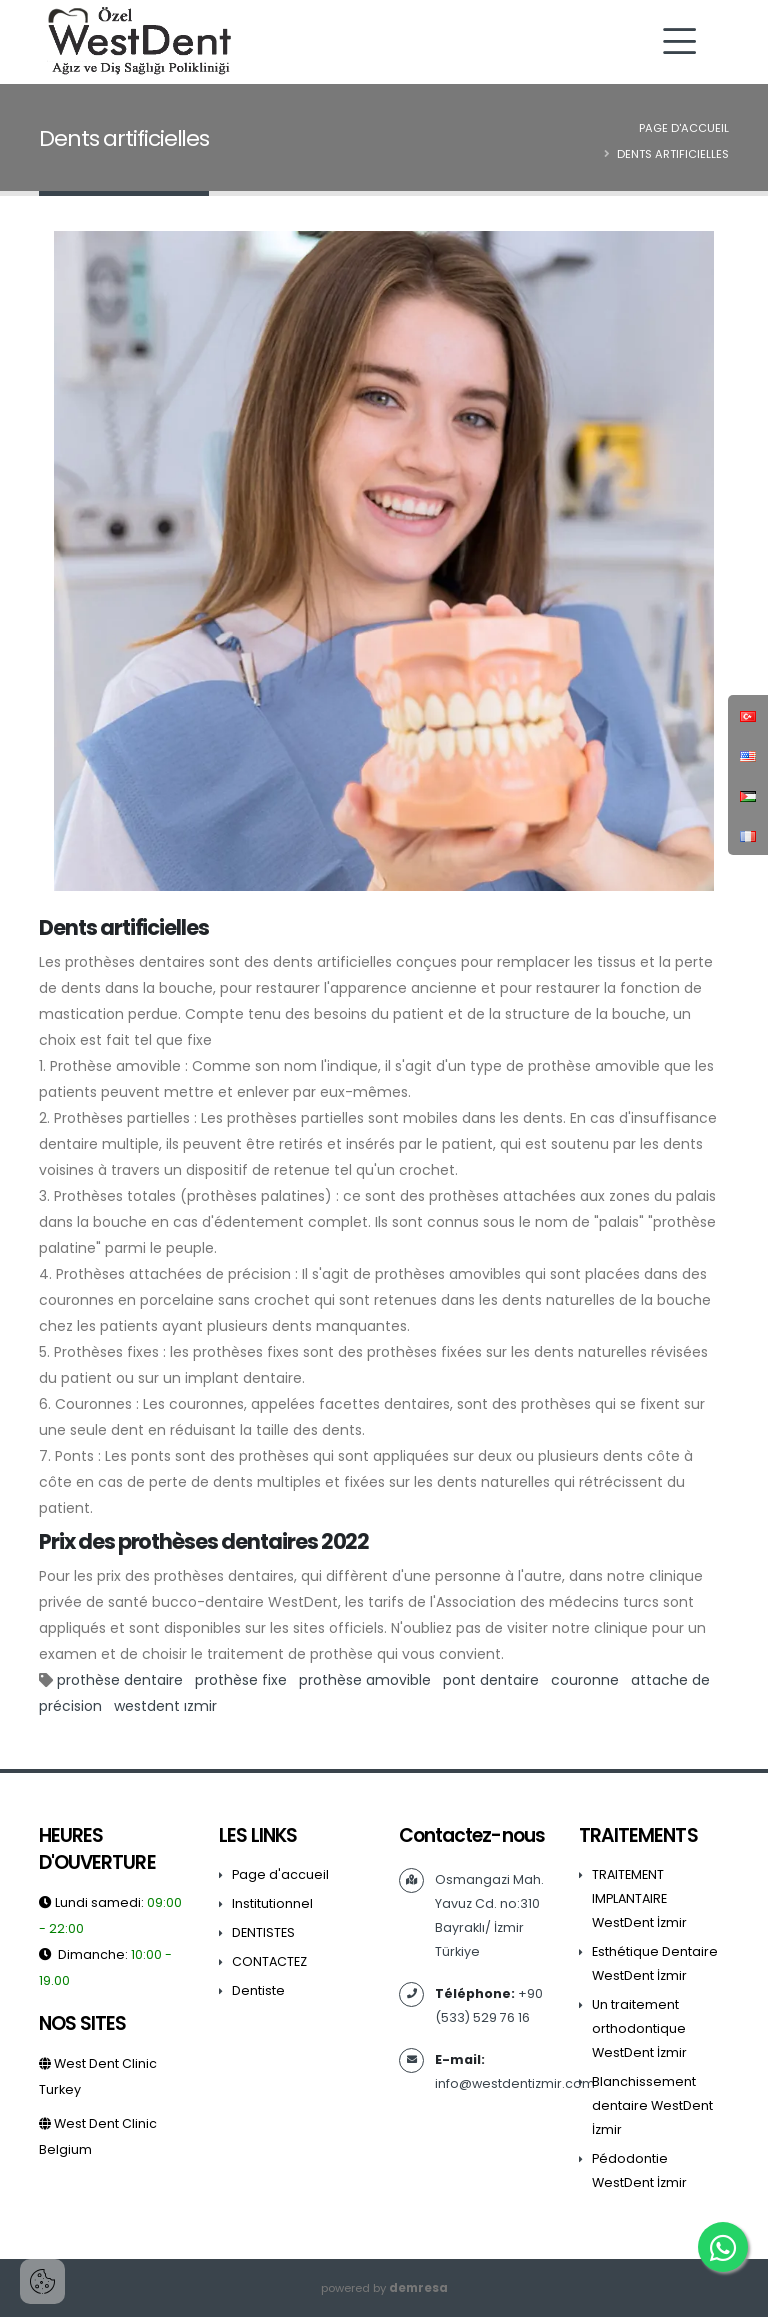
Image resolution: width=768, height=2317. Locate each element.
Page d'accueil (684, 128)
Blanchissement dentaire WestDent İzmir (652, 2105)
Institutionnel (272, 1903)
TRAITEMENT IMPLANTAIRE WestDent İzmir (639, 1898)
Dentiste (258, 1990)
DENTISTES (263, 1932)
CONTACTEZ (269, 1961)
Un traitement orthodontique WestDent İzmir (639, 2028)
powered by (384, 2288)
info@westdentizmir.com (515, 2083)
